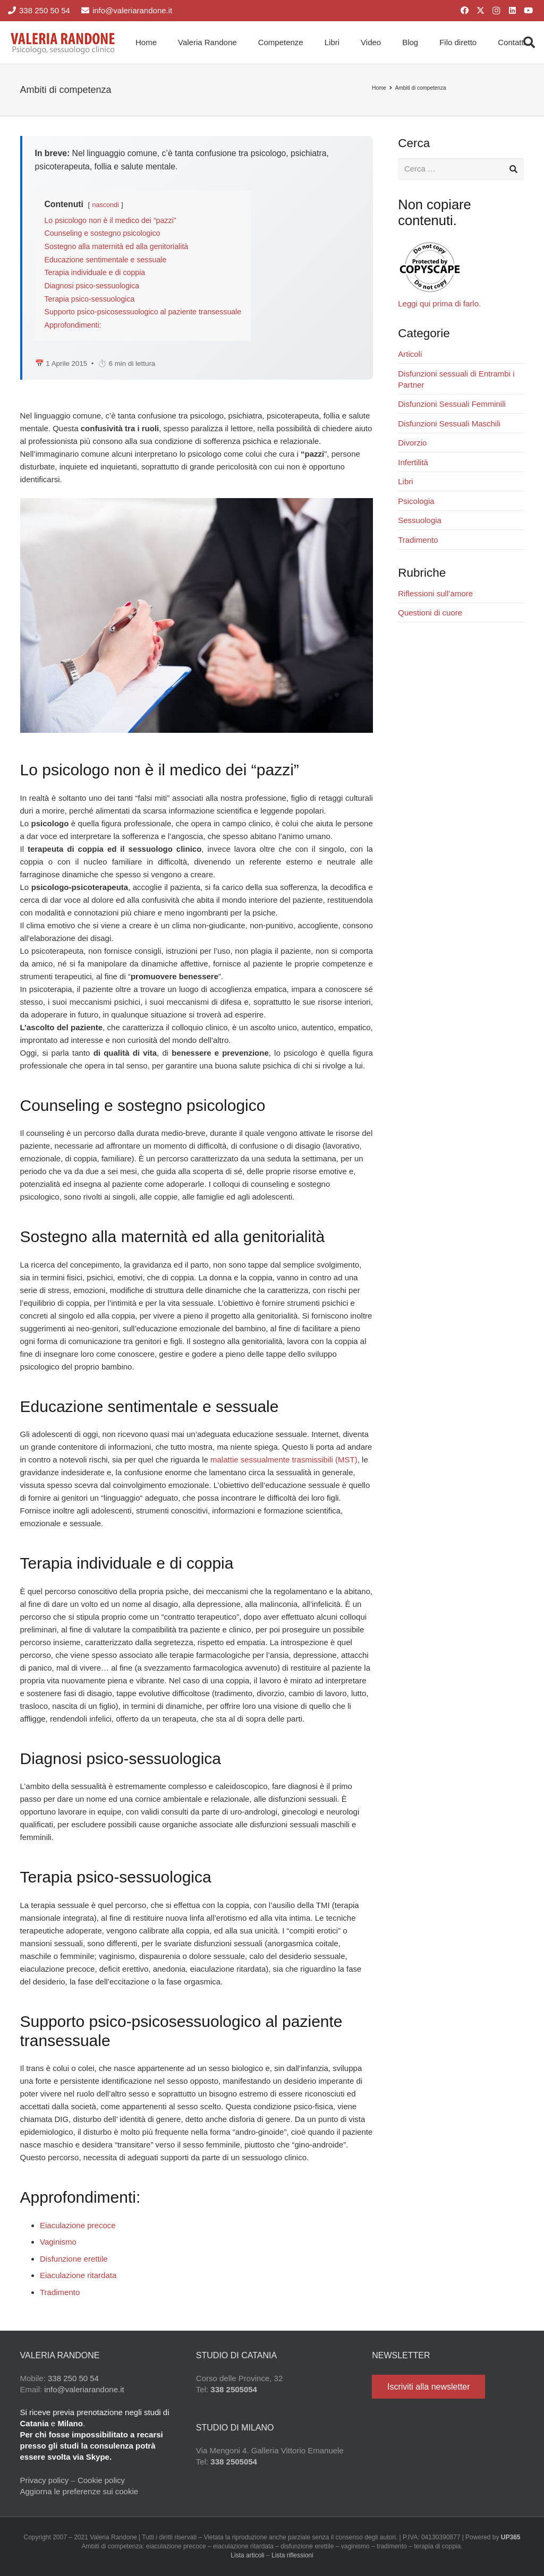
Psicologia (416, 501)
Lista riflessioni (292, 2555)
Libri (405, 481)
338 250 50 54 (73, 2378)
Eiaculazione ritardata (78, 2275)
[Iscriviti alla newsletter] (428, 2387)
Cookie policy (101, 2480)
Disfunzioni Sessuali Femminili (452, 404)
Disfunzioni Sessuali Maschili (449, 423)
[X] (480, 11)
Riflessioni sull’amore (435, 593)
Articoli (410, 354)
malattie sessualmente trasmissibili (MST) (284, 1459)
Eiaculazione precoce (78, 2225)
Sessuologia (419, 520)
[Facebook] (464, 11)
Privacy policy (44, 2480)
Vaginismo (58, 2241)
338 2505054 (233, 2389)
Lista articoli (247, 2555)
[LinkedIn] (512, 11)
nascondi (105, 205)
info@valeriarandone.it (84, 2389)
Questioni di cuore (430, 613)
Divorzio (412, 443)
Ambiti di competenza (420, 88)
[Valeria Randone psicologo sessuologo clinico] (63, 42)
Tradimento (60, 2292)
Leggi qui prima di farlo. (439, 304)
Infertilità (413, 462)
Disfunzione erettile (74, 2258)
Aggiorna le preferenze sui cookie (79, 2491)
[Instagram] (496, 11)
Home (379, 88)
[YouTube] (528, 11)
